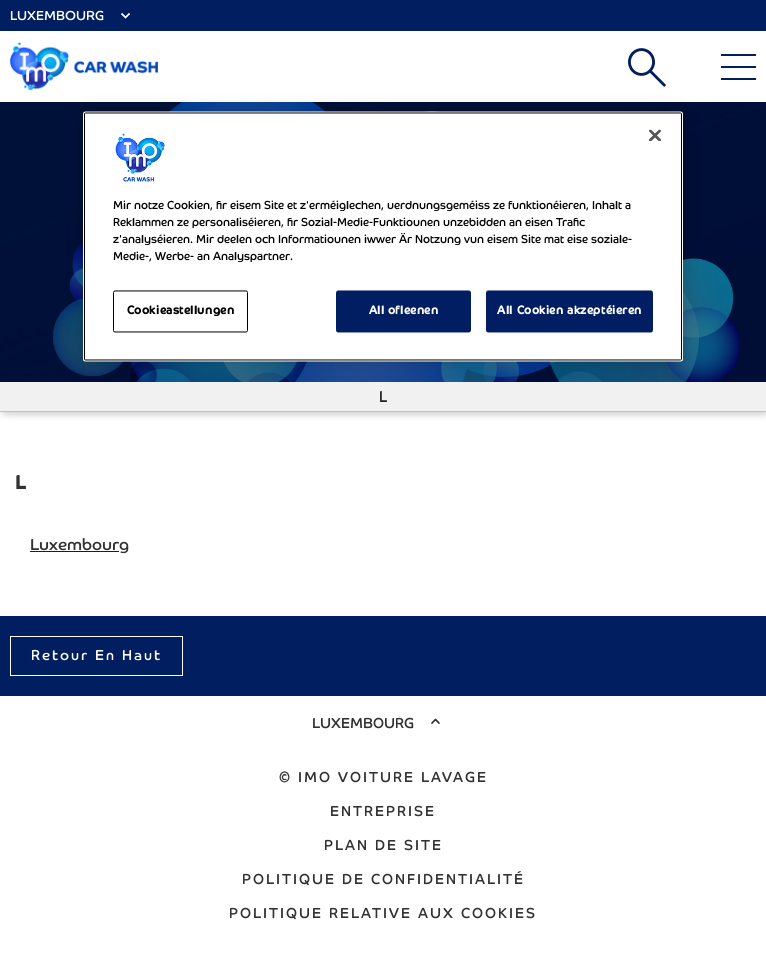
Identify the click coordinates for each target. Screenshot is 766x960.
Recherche (647, 67)
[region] (383, 236)
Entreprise (383, 811)
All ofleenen (404, 311)
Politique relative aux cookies (383, 913)
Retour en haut (96, 655)
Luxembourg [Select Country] (57, 15)
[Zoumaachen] (655, 135)
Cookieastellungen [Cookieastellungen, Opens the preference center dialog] (181, 311)
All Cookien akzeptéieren (569, 311)
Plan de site (383, 845)
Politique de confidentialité (383, 879)
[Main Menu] (738, 67)
